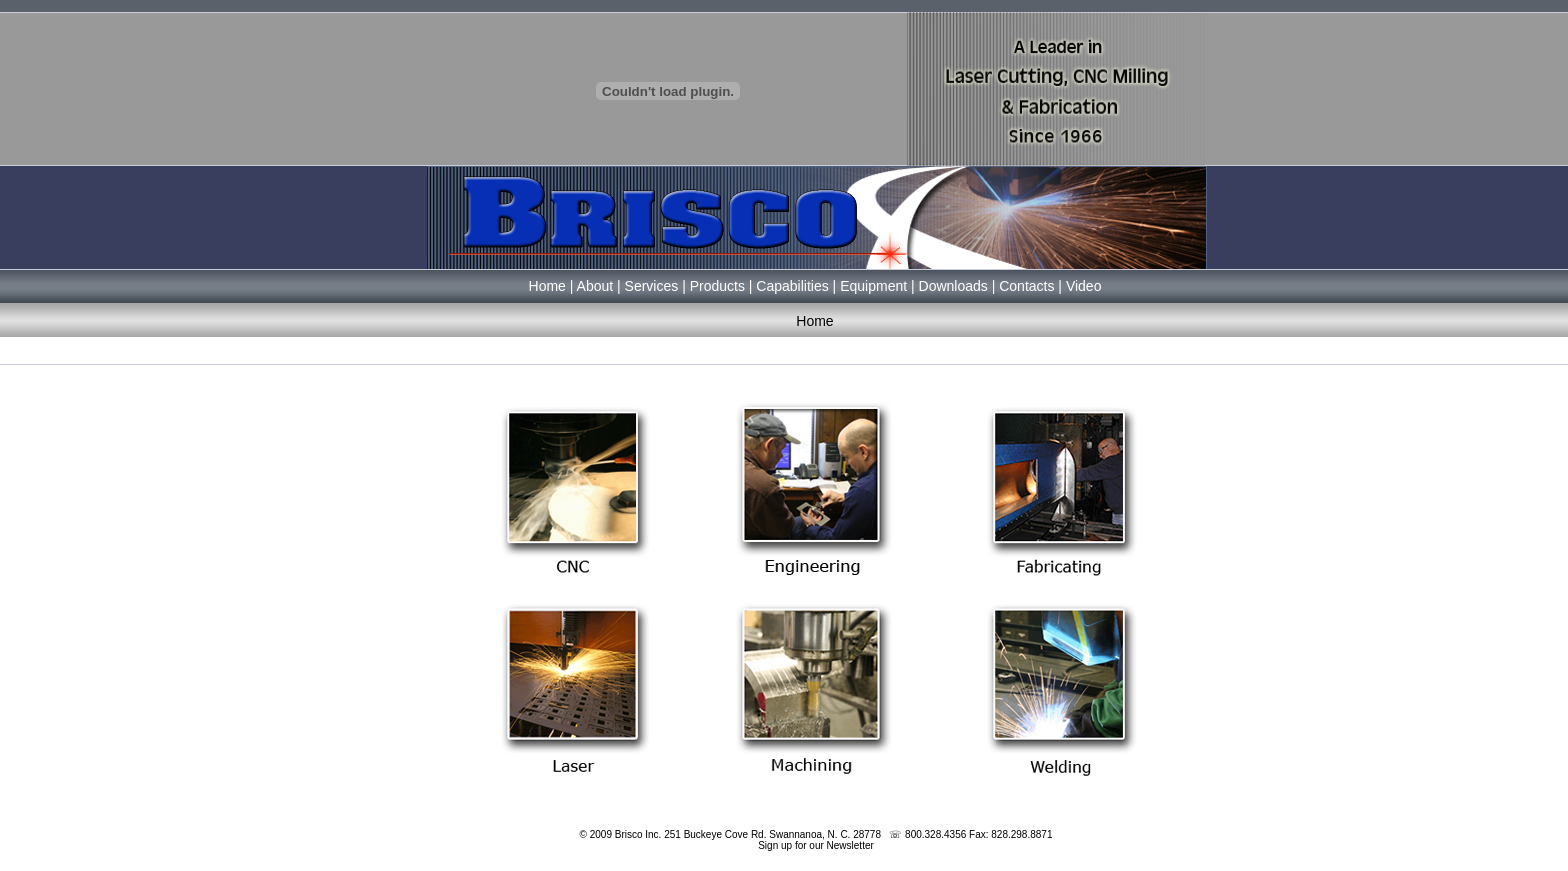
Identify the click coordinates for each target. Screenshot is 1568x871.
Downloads (953, 286)
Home (547, 286)
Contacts (1026, 286)
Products (717, 286)
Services (652, 286)
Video (1084, 286)
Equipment (873, 286)
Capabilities (792, 286)
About (595, 286)
